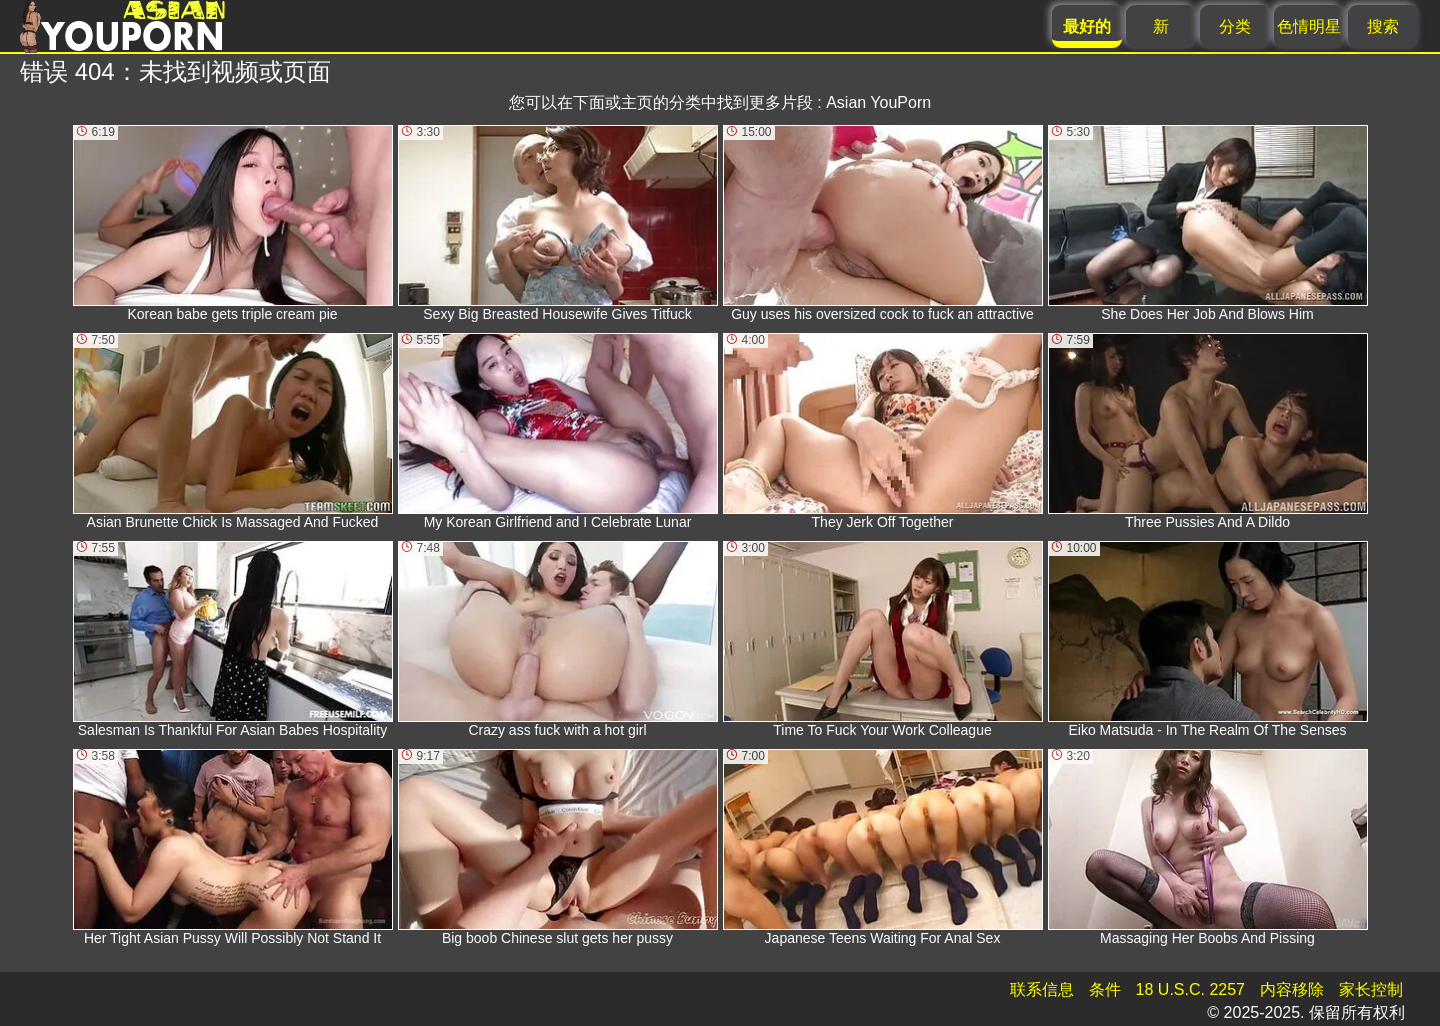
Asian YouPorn (878, 102)
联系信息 (1042, 989)
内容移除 (1292, 989)
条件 (1105, 989)
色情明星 (1309, 26)
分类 (1235, 26)
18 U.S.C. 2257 (1190, 989)
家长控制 (1371, 989)
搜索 (1383, 26)
